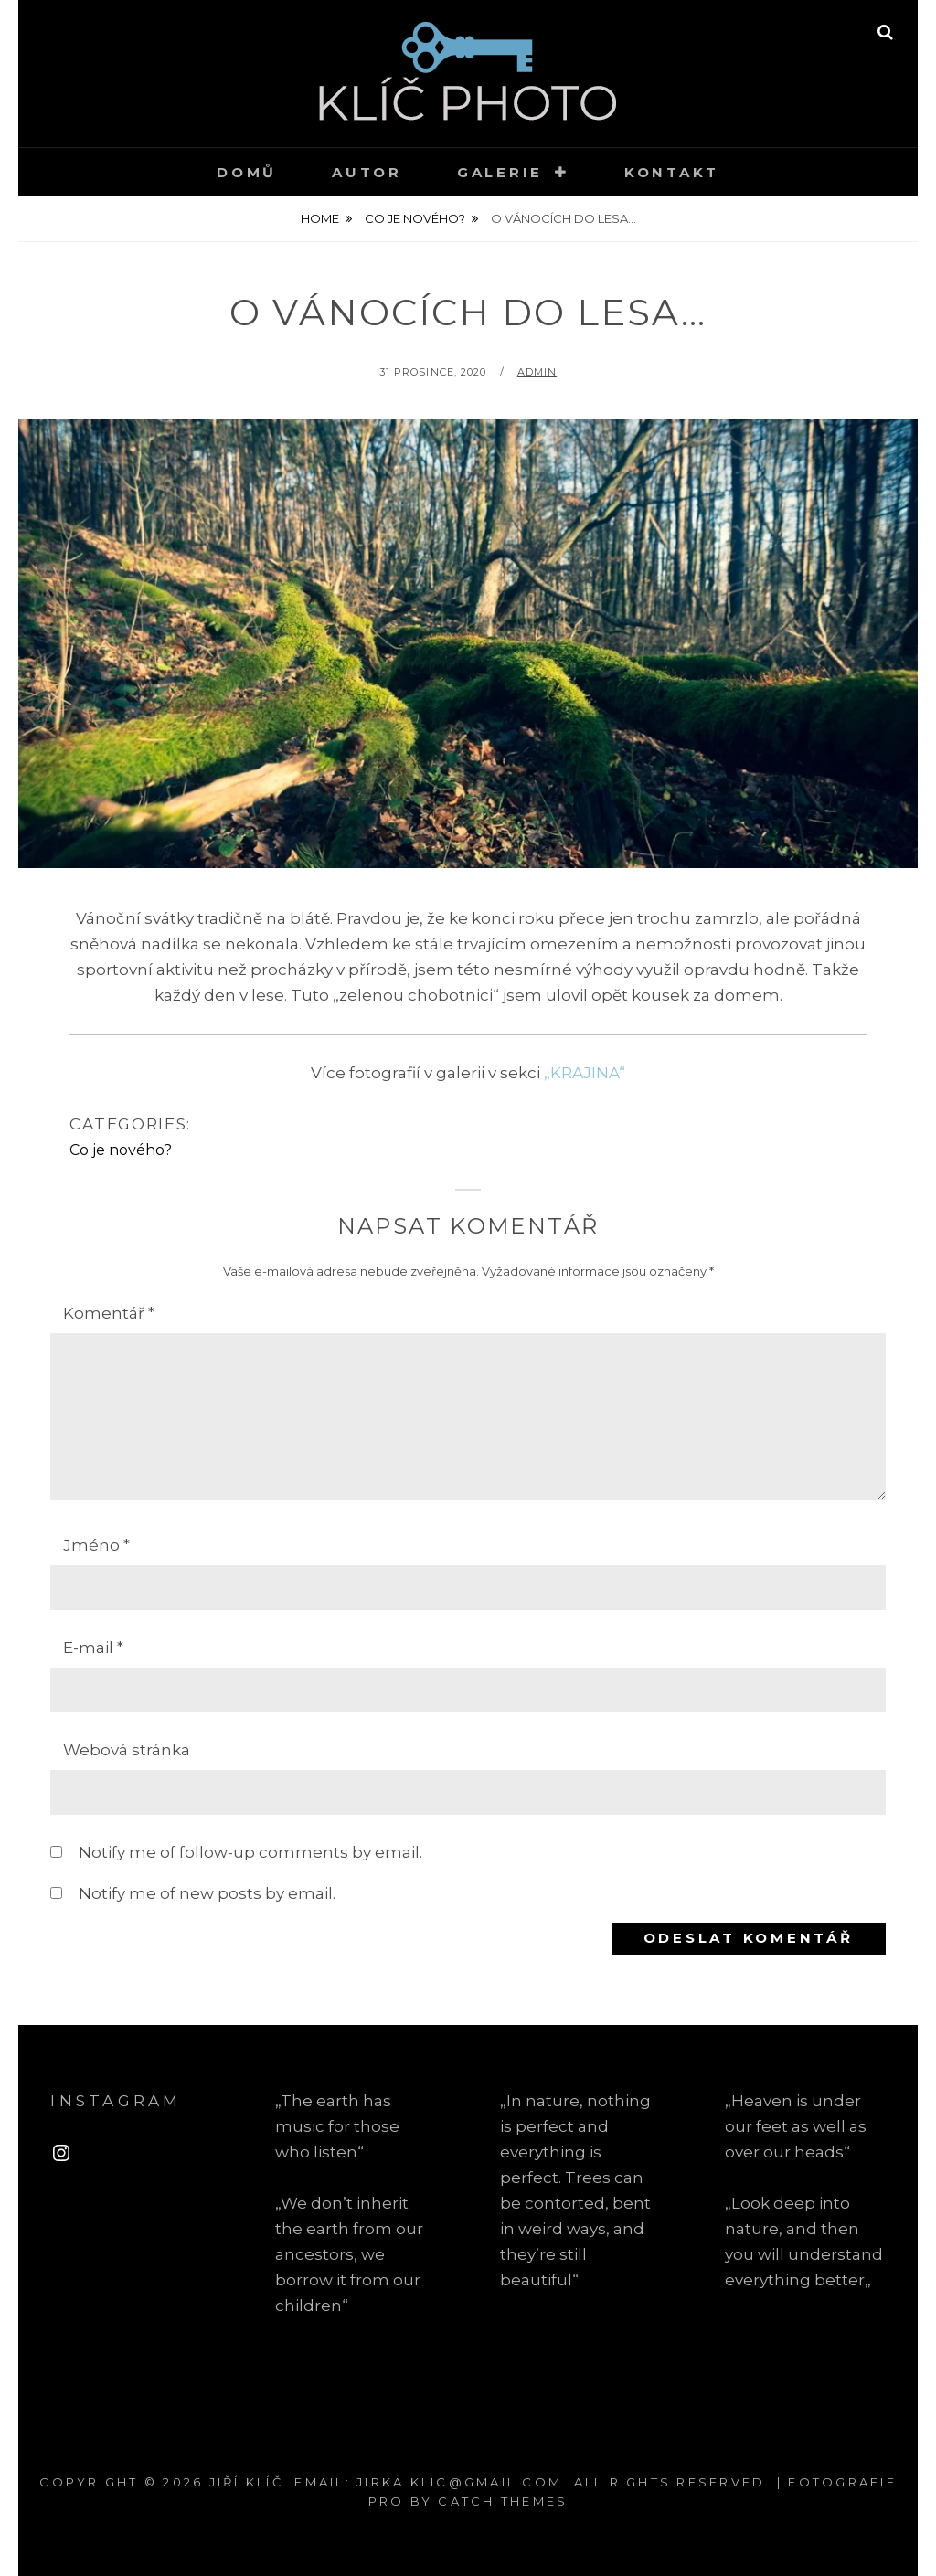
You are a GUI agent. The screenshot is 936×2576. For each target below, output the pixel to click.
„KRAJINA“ (584, 1073)
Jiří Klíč (246, 2482)
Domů (247, 172)
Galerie (500, 172)
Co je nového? (415, 218)
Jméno (96, 1545)
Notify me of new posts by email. (207, 1893)
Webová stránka (126, 1750)
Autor (367, 172)
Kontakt (671, 172)
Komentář (108, 1313)
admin (537, 372)
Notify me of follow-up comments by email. (250, 1852)
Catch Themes (503, 2501)
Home (320, 218)
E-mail (93, 1647)
